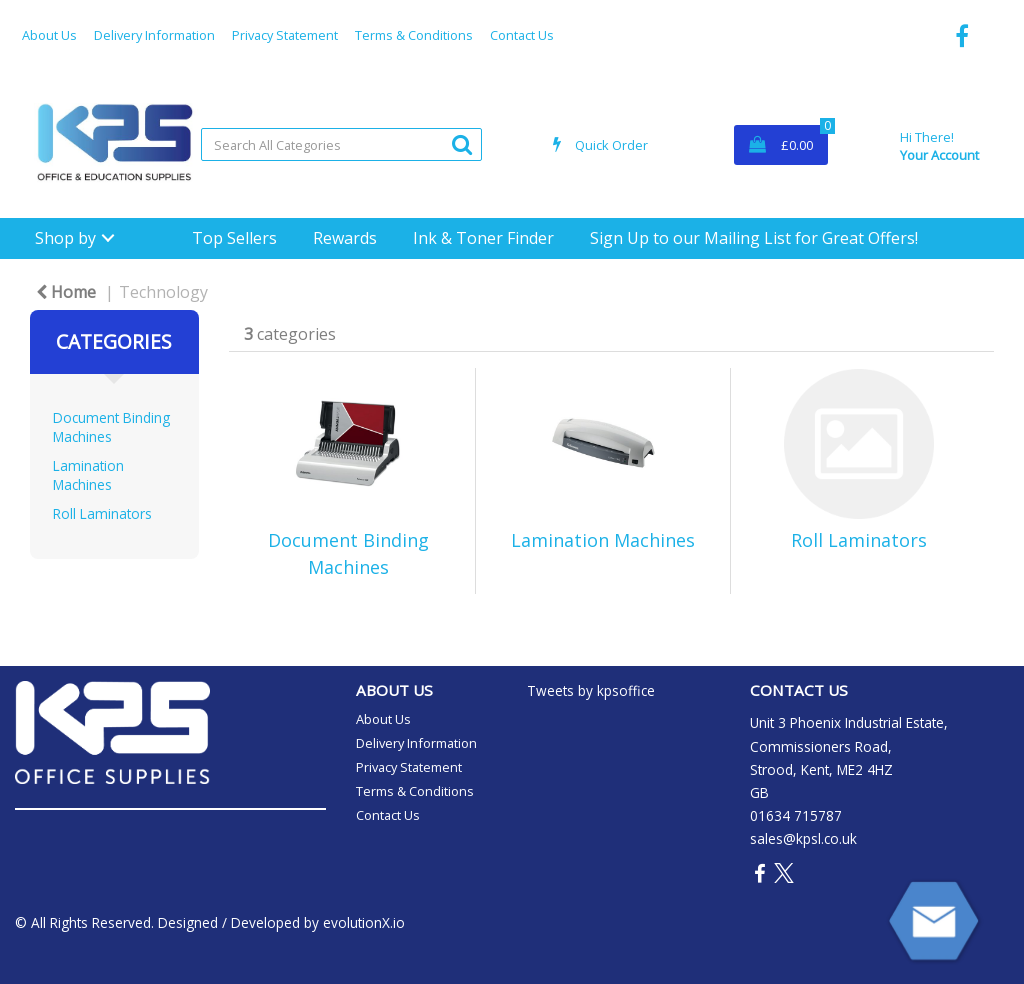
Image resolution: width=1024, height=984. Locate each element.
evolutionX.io (364, 922)
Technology (163, 292)
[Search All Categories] (341, 144)
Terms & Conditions (414, 35)
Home (66, 292)
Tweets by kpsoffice (591, 690)
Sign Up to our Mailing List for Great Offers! (754, 238)
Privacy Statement (285, 35)
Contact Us (522, 35)
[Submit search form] (462, 143)
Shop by (65, 238)
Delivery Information (154, 35)
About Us (49, 35)
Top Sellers (234, 238)
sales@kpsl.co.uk (803, 838)
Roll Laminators (102, 513)
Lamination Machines (88, 475)
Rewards (345, 238)
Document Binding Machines (111, 427)
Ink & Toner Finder (483, 238)
